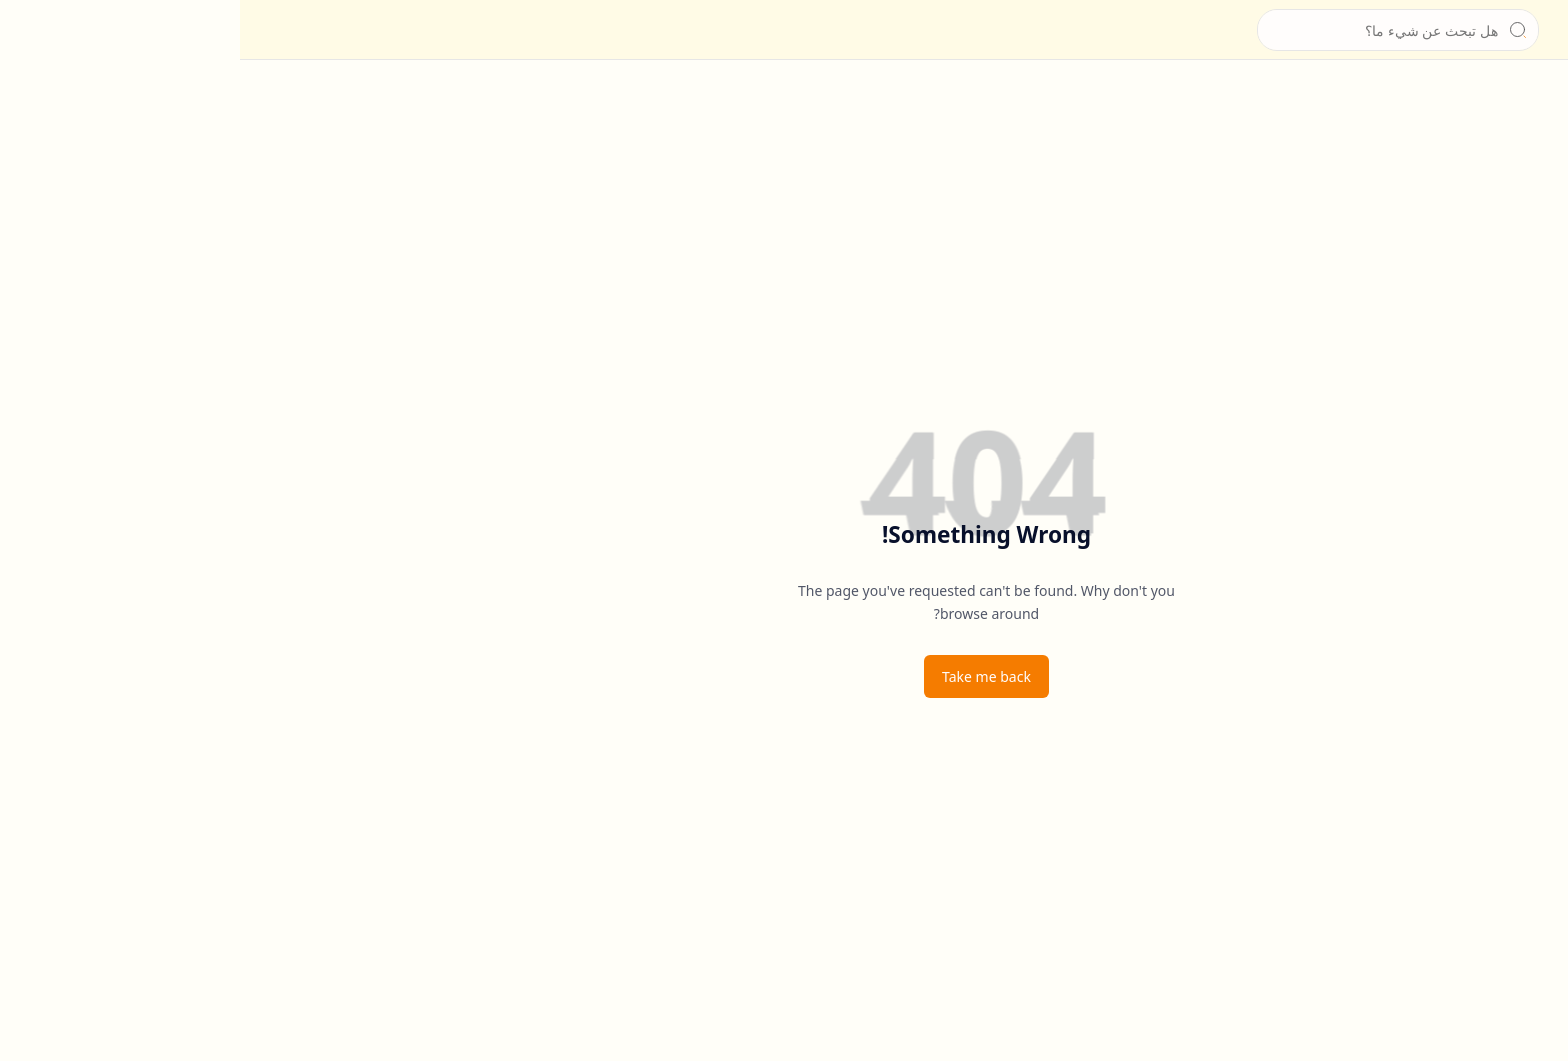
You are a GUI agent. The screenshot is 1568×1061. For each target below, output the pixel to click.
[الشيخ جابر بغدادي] (1493, 30)
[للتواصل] (1533, 180)
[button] (1533, 30)
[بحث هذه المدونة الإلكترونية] (1158, 30)
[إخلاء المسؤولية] (1533, 260)
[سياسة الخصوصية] (1533, 220)
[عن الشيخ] (1533, 140)
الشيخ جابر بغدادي (1404, 30)
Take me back (746, 676)
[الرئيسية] (1533, 100)
